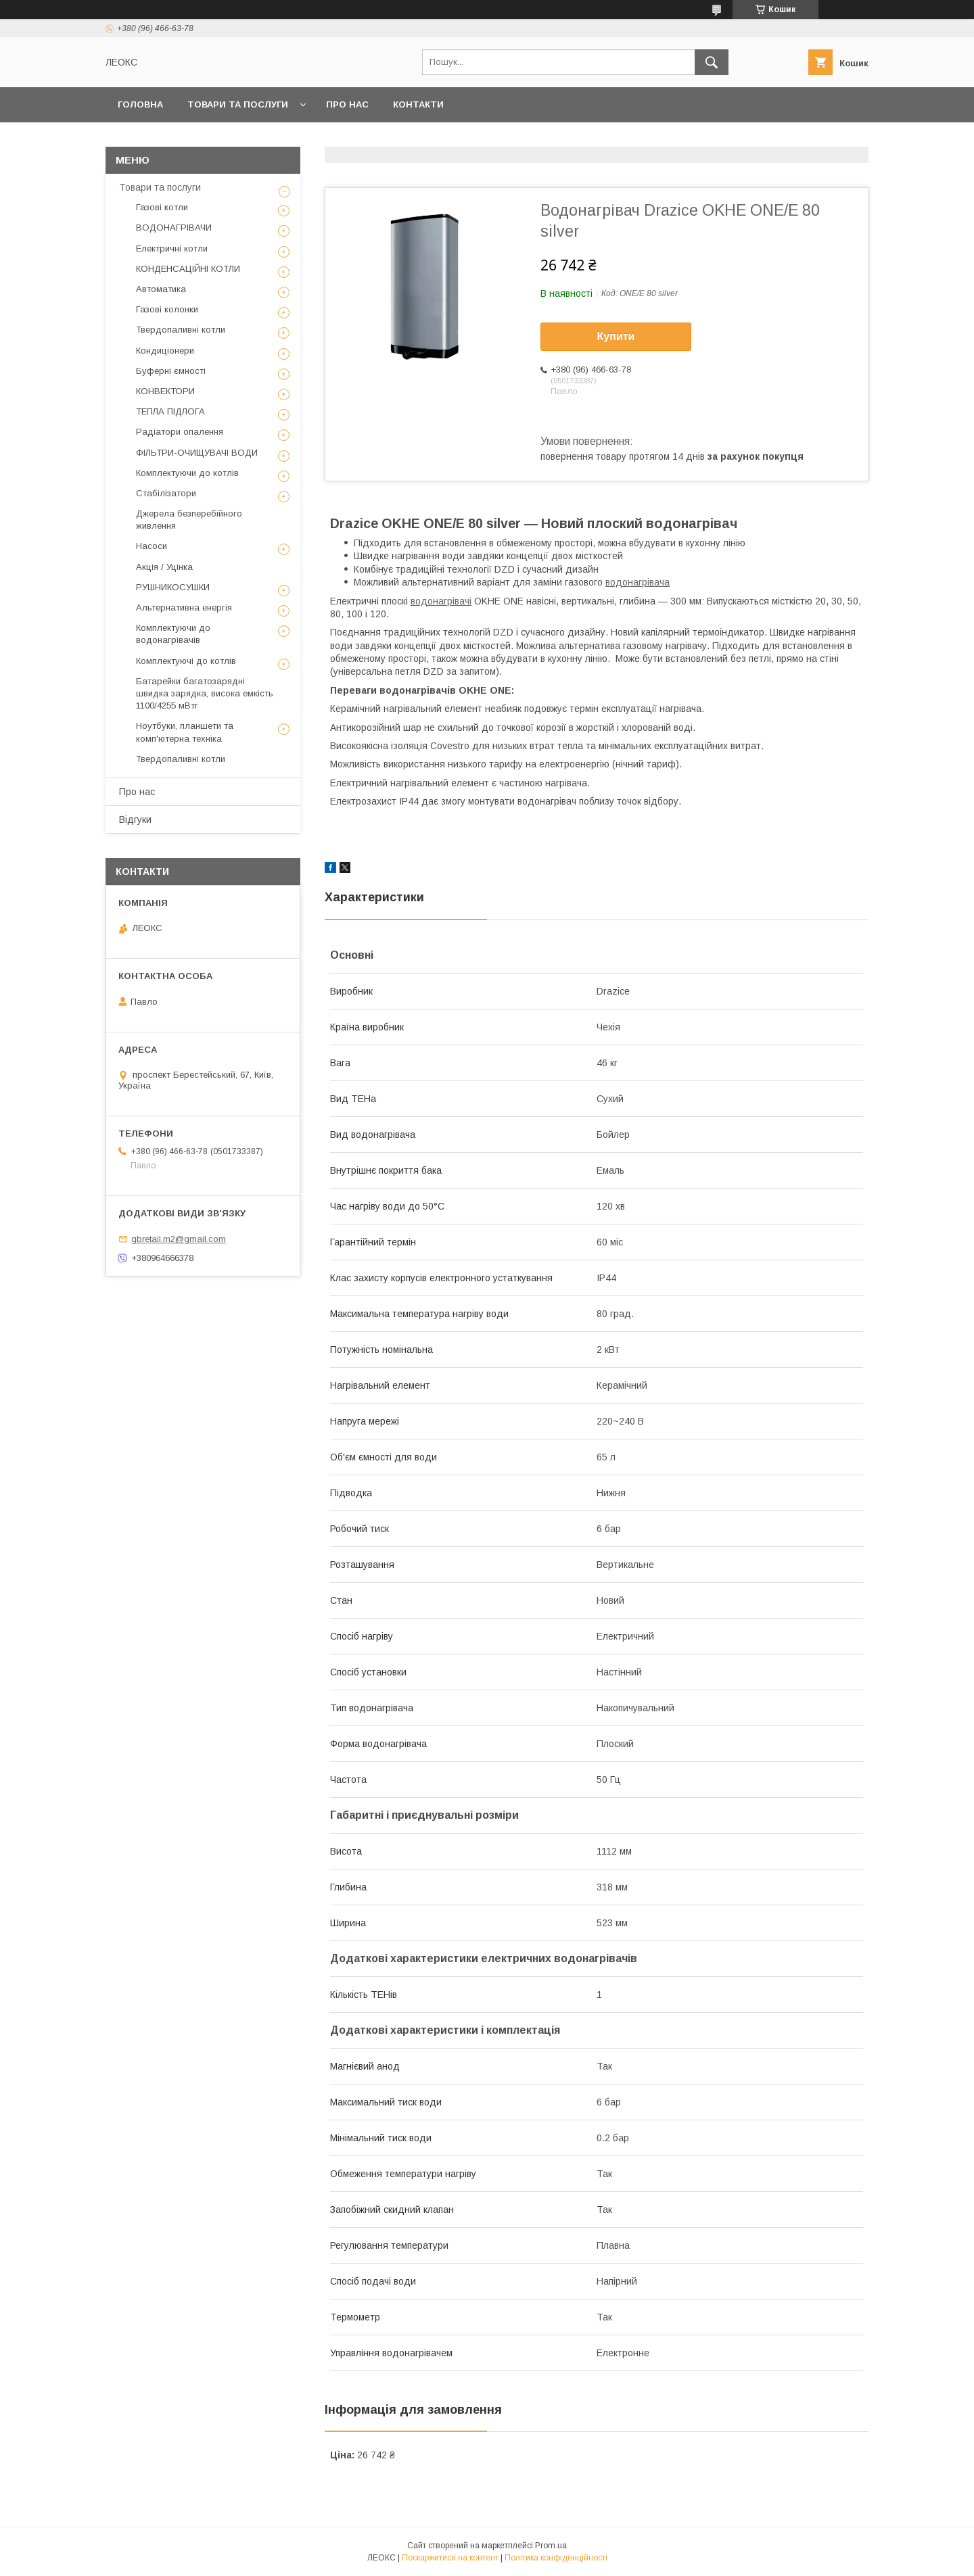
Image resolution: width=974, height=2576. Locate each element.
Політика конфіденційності (556, 2557)
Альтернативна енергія (184, 607)
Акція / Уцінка (164, 567)
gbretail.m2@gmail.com (178, 1239)
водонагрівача (637, 582)
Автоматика (161, 289)
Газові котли (162, 207)
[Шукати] (711, 62)
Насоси (151, 546)
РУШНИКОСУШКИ (173, 587)
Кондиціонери (165, 350)
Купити (616, 336)
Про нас (347, 104)
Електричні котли (172, 248)
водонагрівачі (441, 601)
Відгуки (135, 819)
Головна (140, 104)
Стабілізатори (166, 493)
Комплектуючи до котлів (187, 473)
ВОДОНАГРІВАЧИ (174, 227)
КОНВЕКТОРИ (165, 391)
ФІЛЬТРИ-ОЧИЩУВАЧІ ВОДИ (197, 453)
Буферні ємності (171, 371)
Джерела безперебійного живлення (189, 519)
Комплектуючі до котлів (186, 661)
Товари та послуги (237, 104)
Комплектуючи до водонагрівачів (173, 634)
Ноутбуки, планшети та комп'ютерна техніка (184, 732)
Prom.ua (551, 2545)
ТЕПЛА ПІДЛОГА (170, 411)
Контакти (418, 104)
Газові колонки (167, 309)
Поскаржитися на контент (450, 2557)
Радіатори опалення (179, 432)
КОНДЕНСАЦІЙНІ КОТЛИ (188, 269)
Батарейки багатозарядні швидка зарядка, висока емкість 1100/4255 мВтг (204, 693)
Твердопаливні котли (180, 330)
